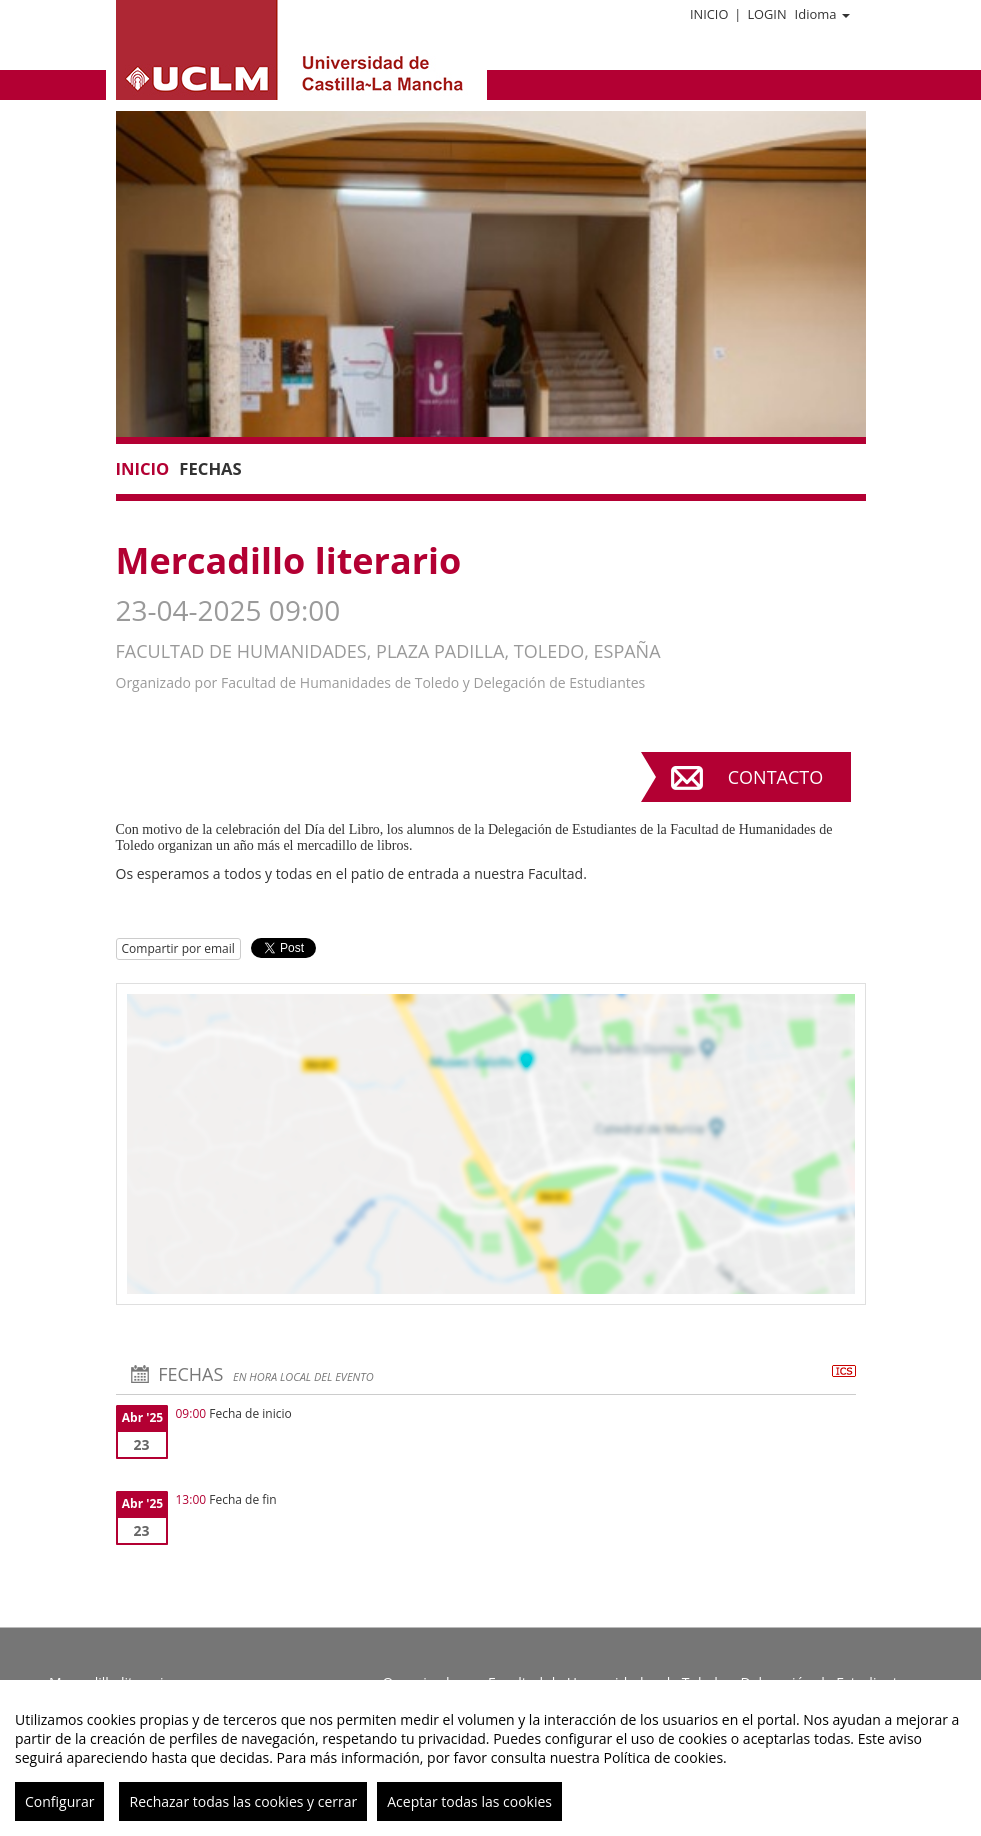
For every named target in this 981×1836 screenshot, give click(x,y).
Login (766, 14)
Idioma (822, 14)
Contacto (775, 777)
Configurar (59, 1801)
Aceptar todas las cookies (469, 1801)
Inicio (709, 14)
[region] (490, 1758)
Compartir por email (178, 948)
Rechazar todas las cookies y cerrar (243, 1801)
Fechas (210, 468)
